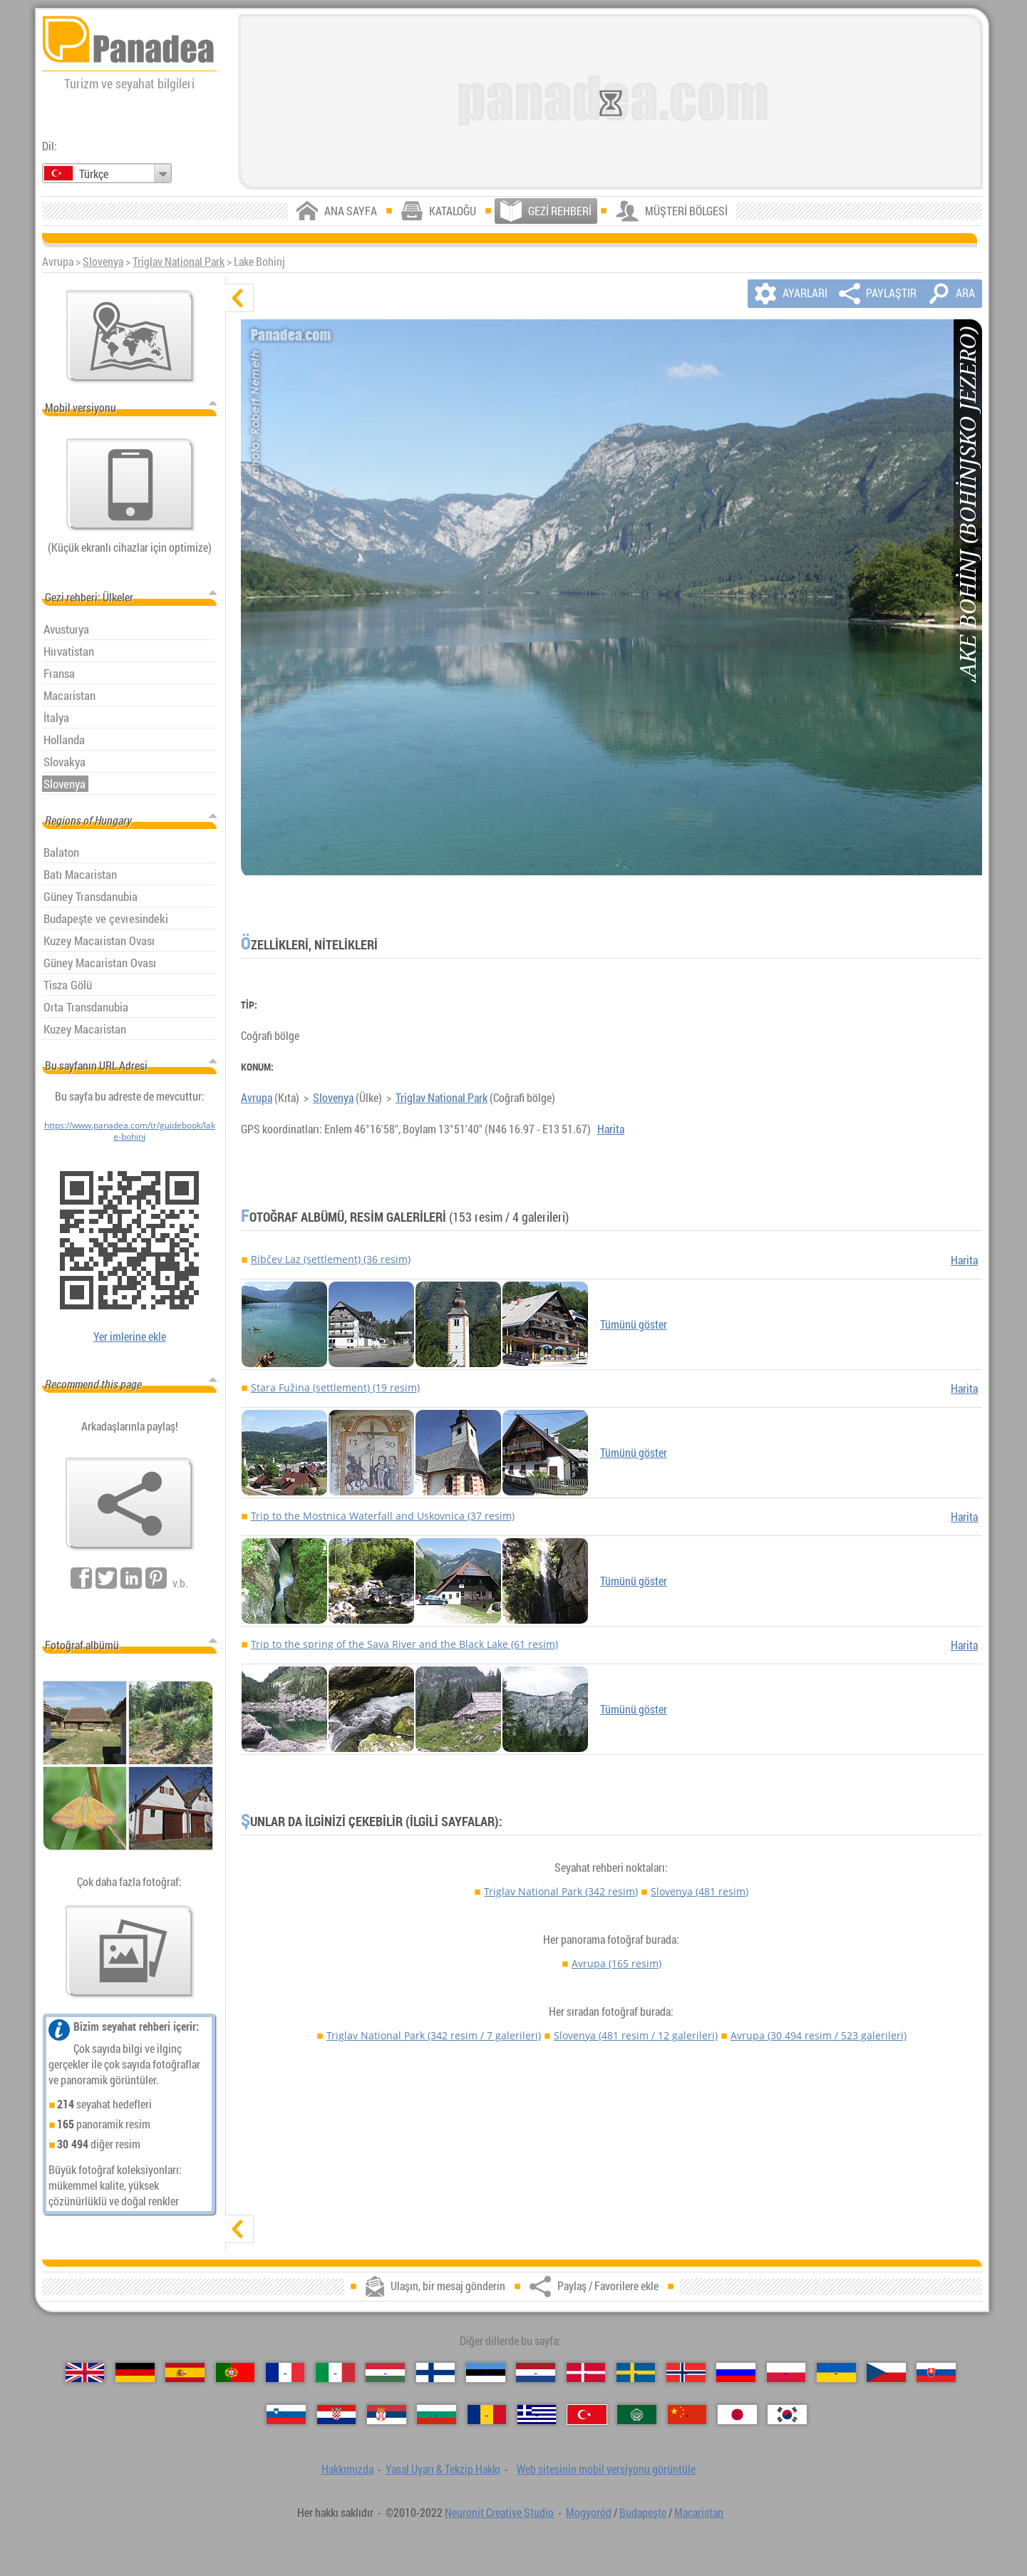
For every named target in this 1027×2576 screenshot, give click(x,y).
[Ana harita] (130, 336)
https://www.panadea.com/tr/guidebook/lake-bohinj (129, 1130)
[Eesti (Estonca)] (485, 2372)
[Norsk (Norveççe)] (686, 2372)
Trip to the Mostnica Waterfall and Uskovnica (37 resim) (383, 1516)
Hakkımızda (347, 2469)
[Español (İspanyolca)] (185, 2372)
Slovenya (103, 261)
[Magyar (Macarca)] (385, 2372)
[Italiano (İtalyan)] (335, 2372)
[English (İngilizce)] (85, 2372)
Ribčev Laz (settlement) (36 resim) (331, 1259)
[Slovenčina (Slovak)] (936, 2372)
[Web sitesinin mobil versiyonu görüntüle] (130, 484)
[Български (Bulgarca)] (436, 2414)
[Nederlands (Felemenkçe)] (535, 2372)
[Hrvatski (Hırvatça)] (336, 2414)
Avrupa (256, 1098)
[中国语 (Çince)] (687, 2414)
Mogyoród (588, 2512)
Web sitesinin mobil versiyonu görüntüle (606, 2469)
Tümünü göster (633, 1324)
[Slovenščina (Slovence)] (286, 2414)
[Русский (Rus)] (736, 2372)
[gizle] (239, 298)
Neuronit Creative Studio (499, 2512)
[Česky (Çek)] (886, 2372)
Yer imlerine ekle (129, 1336)
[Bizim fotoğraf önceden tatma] (129, 1951)
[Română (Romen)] (487, 2414)
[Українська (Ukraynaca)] (836, 2372)
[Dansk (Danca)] (586, 2372)
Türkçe (93, 174)
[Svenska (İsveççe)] (636, 2372)
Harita (610, 1129)
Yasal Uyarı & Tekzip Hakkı (443, 2469)
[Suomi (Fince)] (436, 2372)
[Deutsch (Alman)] (135, 2372)
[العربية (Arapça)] (636, 2414)
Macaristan (698, 2512)
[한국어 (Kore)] (787, 2414)
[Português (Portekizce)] (235, 2372)
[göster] (239, 2229)
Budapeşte (642, 2512)
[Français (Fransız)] (285, 2372)
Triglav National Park (179, 261)
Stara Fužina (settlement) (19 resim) (335, 1387)
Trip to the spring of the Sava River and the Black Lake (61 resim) (404, 1644)
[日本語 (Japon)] (737, 2414)
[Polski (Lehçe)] (786, 2372)
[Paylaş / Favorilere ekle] (129, 1504)
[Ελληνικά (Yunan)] (537, 2414)
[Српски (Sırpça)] (386, 2414)
